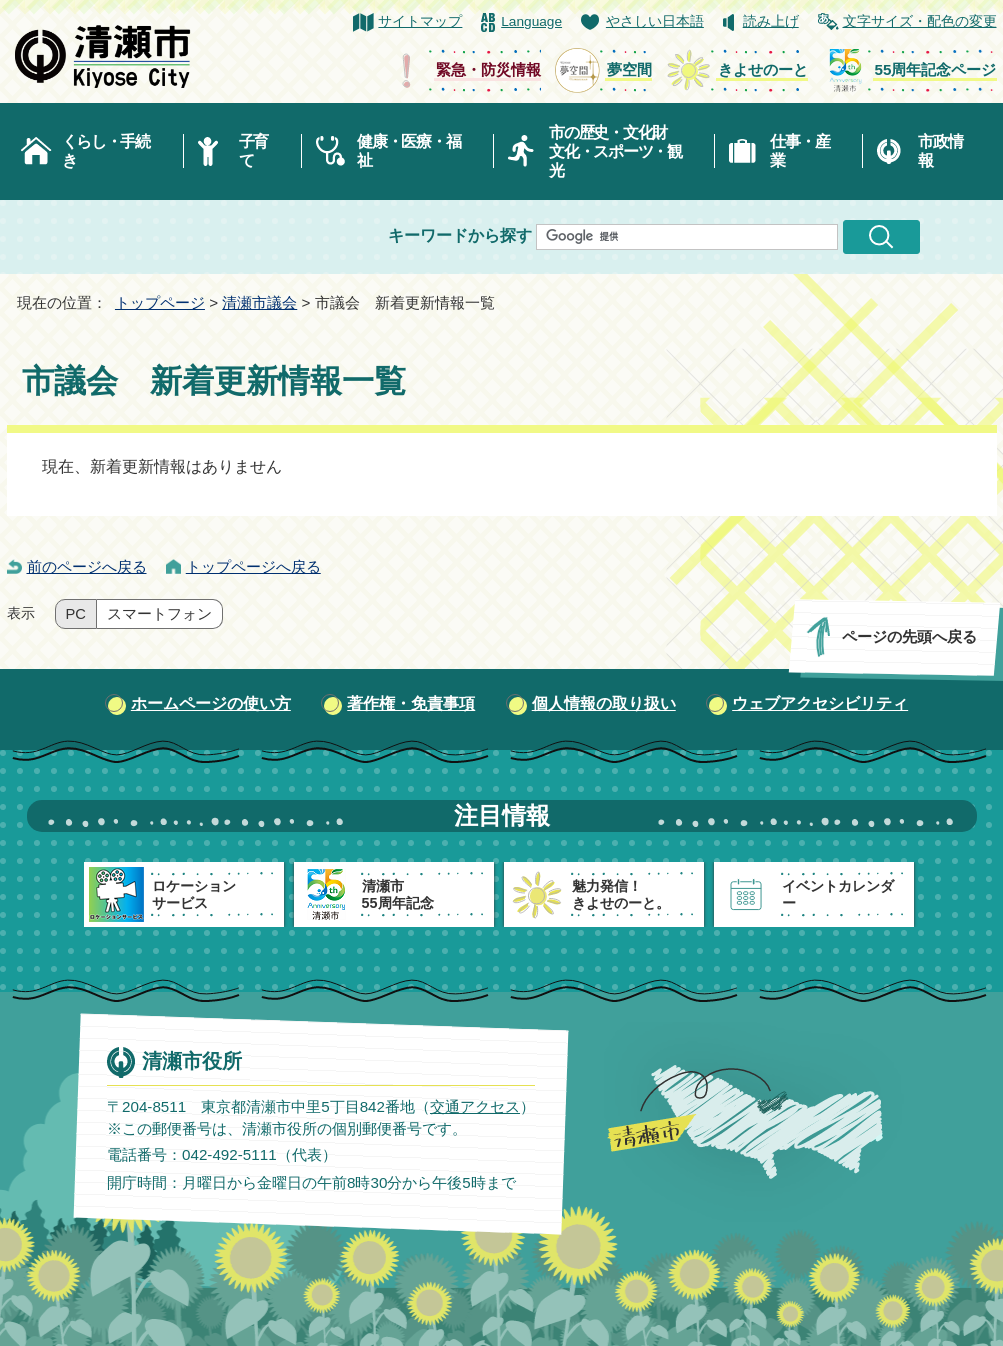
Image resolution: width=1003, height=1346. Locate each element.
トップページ (160, 302)
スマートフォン (159, 614)
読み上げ (771, 21)
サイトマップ (420, 21)
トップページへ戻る (253, 566)
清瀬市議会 (259, 302)
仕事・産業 (799, 151)
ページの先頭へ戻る (908, 636)
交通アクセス (474, 1106)
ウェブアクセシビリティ (820, 703)
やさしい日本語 (655, 21)
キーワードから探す (460, 235)
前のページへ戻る (87, 566)
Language (531, 21)
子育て (253, 151)
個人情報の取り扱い (604, 703)
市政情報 (940, 151)
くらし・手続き (106, 151)
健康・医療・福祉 (408, 151)
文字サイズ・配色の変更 (920, 21)
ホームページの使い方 (211, 703)
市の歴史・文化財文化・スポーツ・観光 (615, 151)
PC (76, 614)
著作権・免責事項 (411, 703)
